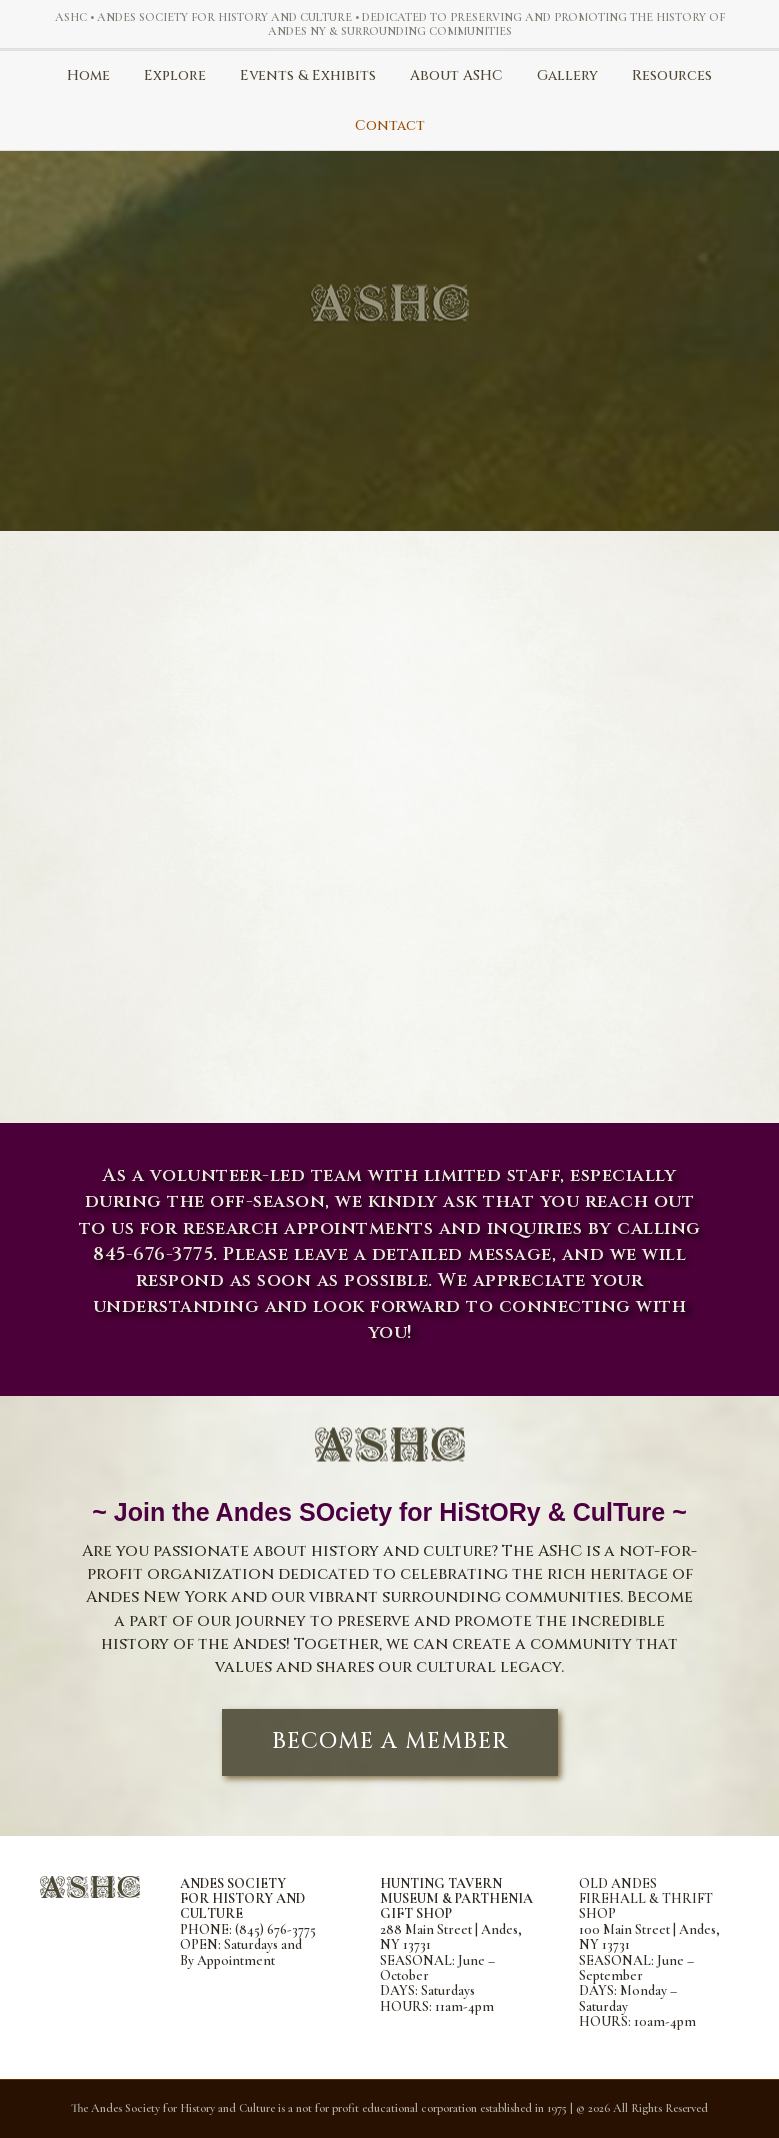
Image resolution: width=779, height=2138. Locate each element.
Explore (175, 75)
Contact (390, 125)
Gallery (567, 75)
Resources (672, 75)
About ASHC (456, 75)
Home (88, 75)
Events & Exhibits (308, 75)
